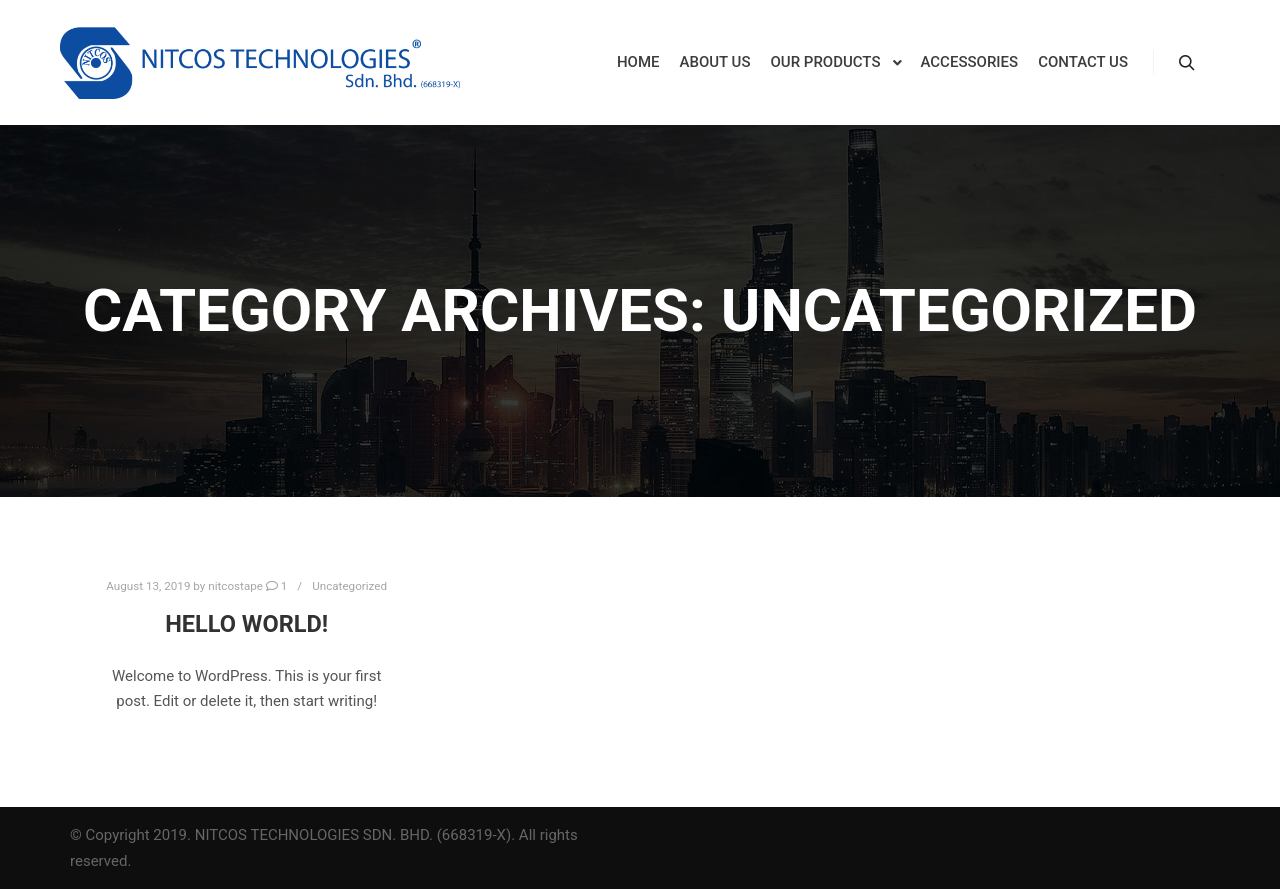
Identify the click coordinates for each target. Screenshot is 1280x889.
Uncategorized (349, 586)
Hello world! (246, 624)
